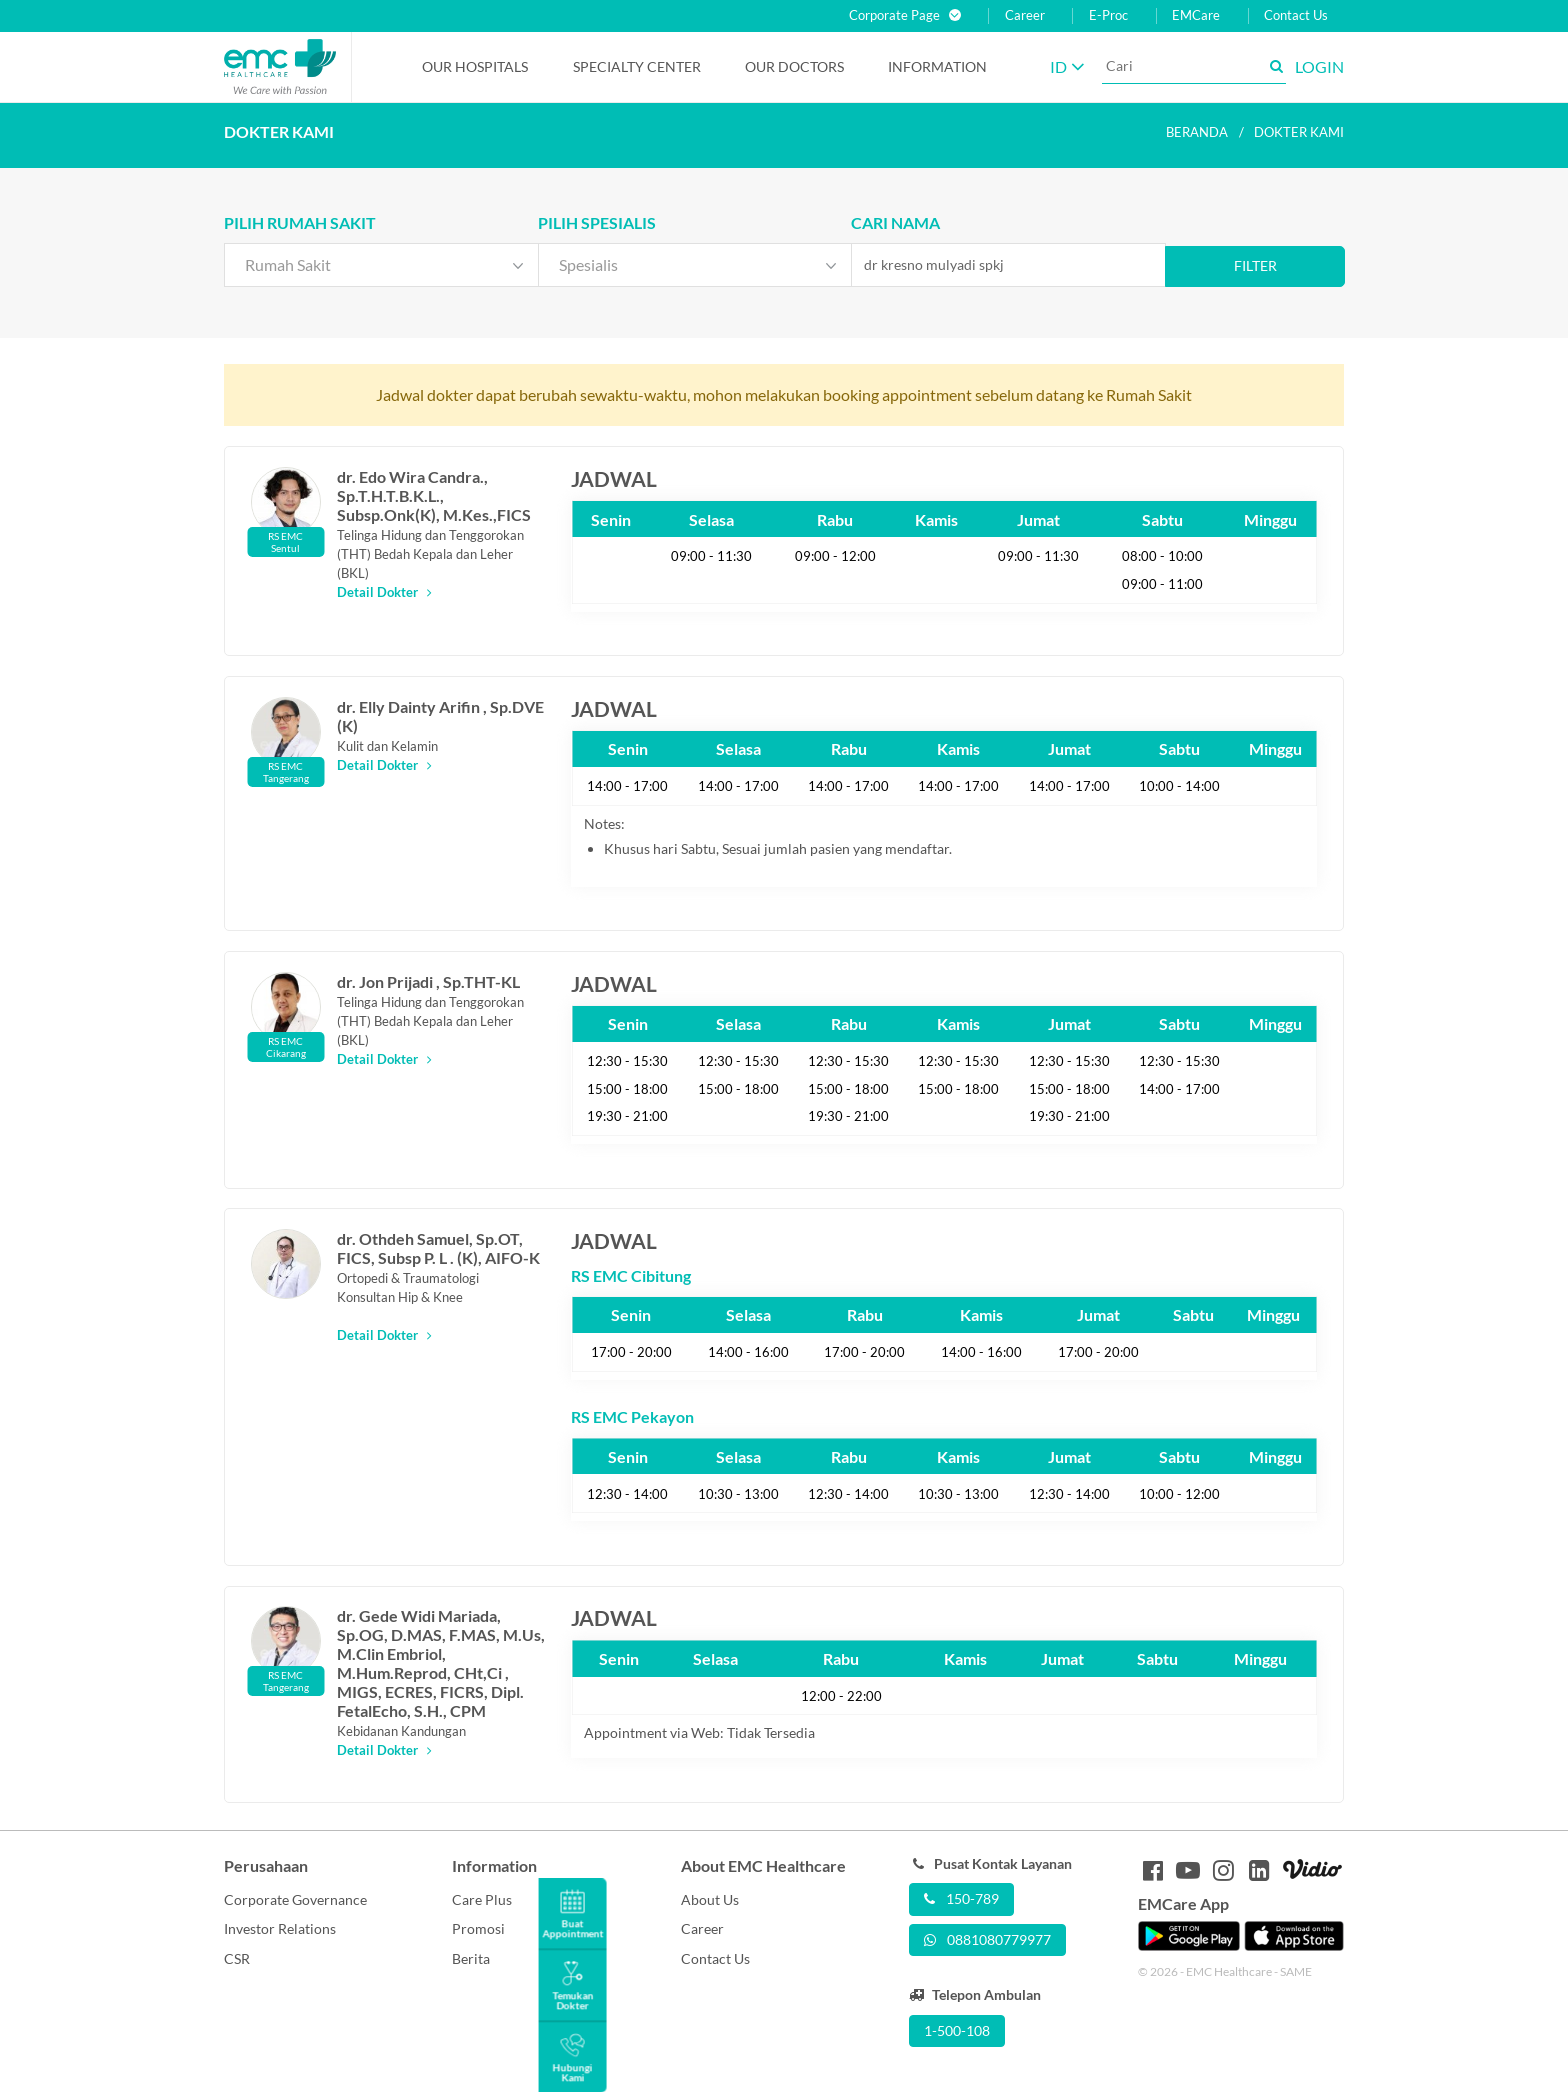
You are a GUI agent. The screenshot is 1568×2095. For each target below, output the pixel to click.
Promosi (478, 1928)
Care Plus (482, 1899)
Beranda (1197, 132)
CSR (237, 1958)
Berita (471, 1958)
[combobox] (381, 265)
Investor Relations (280, 1928)
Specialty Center (637, 66)
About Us (710, 1899)
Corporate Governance (295, 1899)
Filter (1255, 265)
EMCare (1196, 15)
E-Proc (1108, 15)
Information (937, 66)
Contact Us (1296, 15)
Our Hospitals (475, 66)
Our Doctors (794, 66)
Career (1025, 15)
